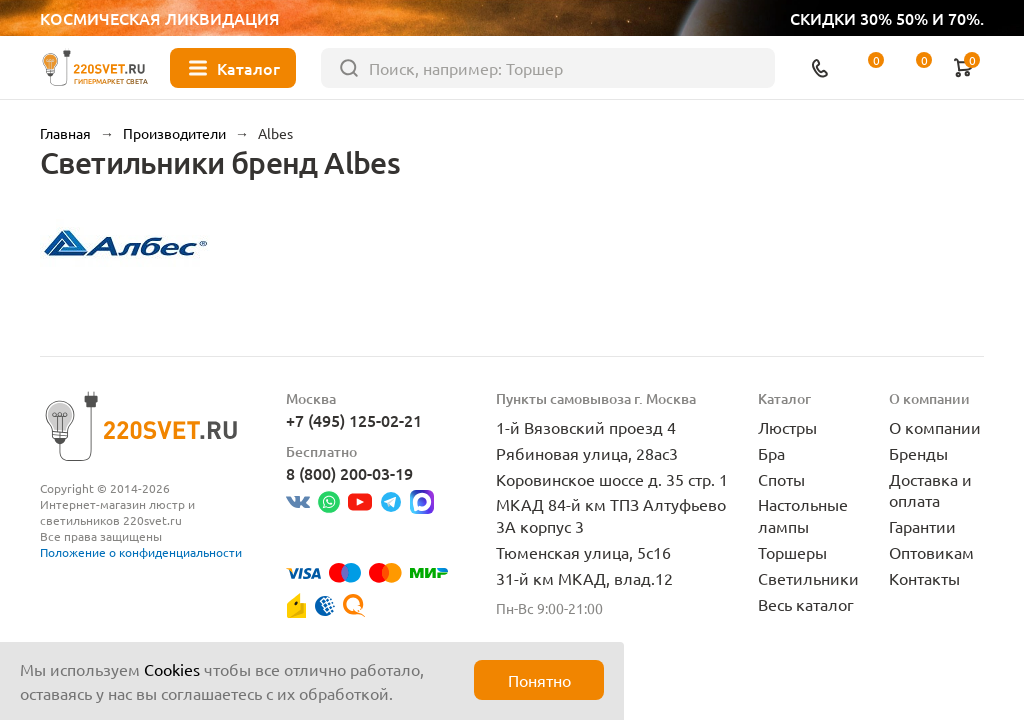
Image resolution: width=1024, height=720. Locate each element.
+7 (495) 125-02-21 (354, 420)
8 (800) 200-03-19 (349, 473)
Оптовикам (931, 552)
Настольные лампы (803, 515)
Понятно (539, 680)
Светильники (808, 578)
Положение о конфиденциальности (141, 552)
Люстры (787, 427)
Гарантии (922, 526)
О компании (935, 427)
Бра (771, 453)
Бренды (918, 453)
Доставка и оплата (930, 490)
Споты (781, 479)
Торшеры (792, 552)
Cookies (172, 669)
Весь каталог (806, 604)
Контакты (924, 578)
